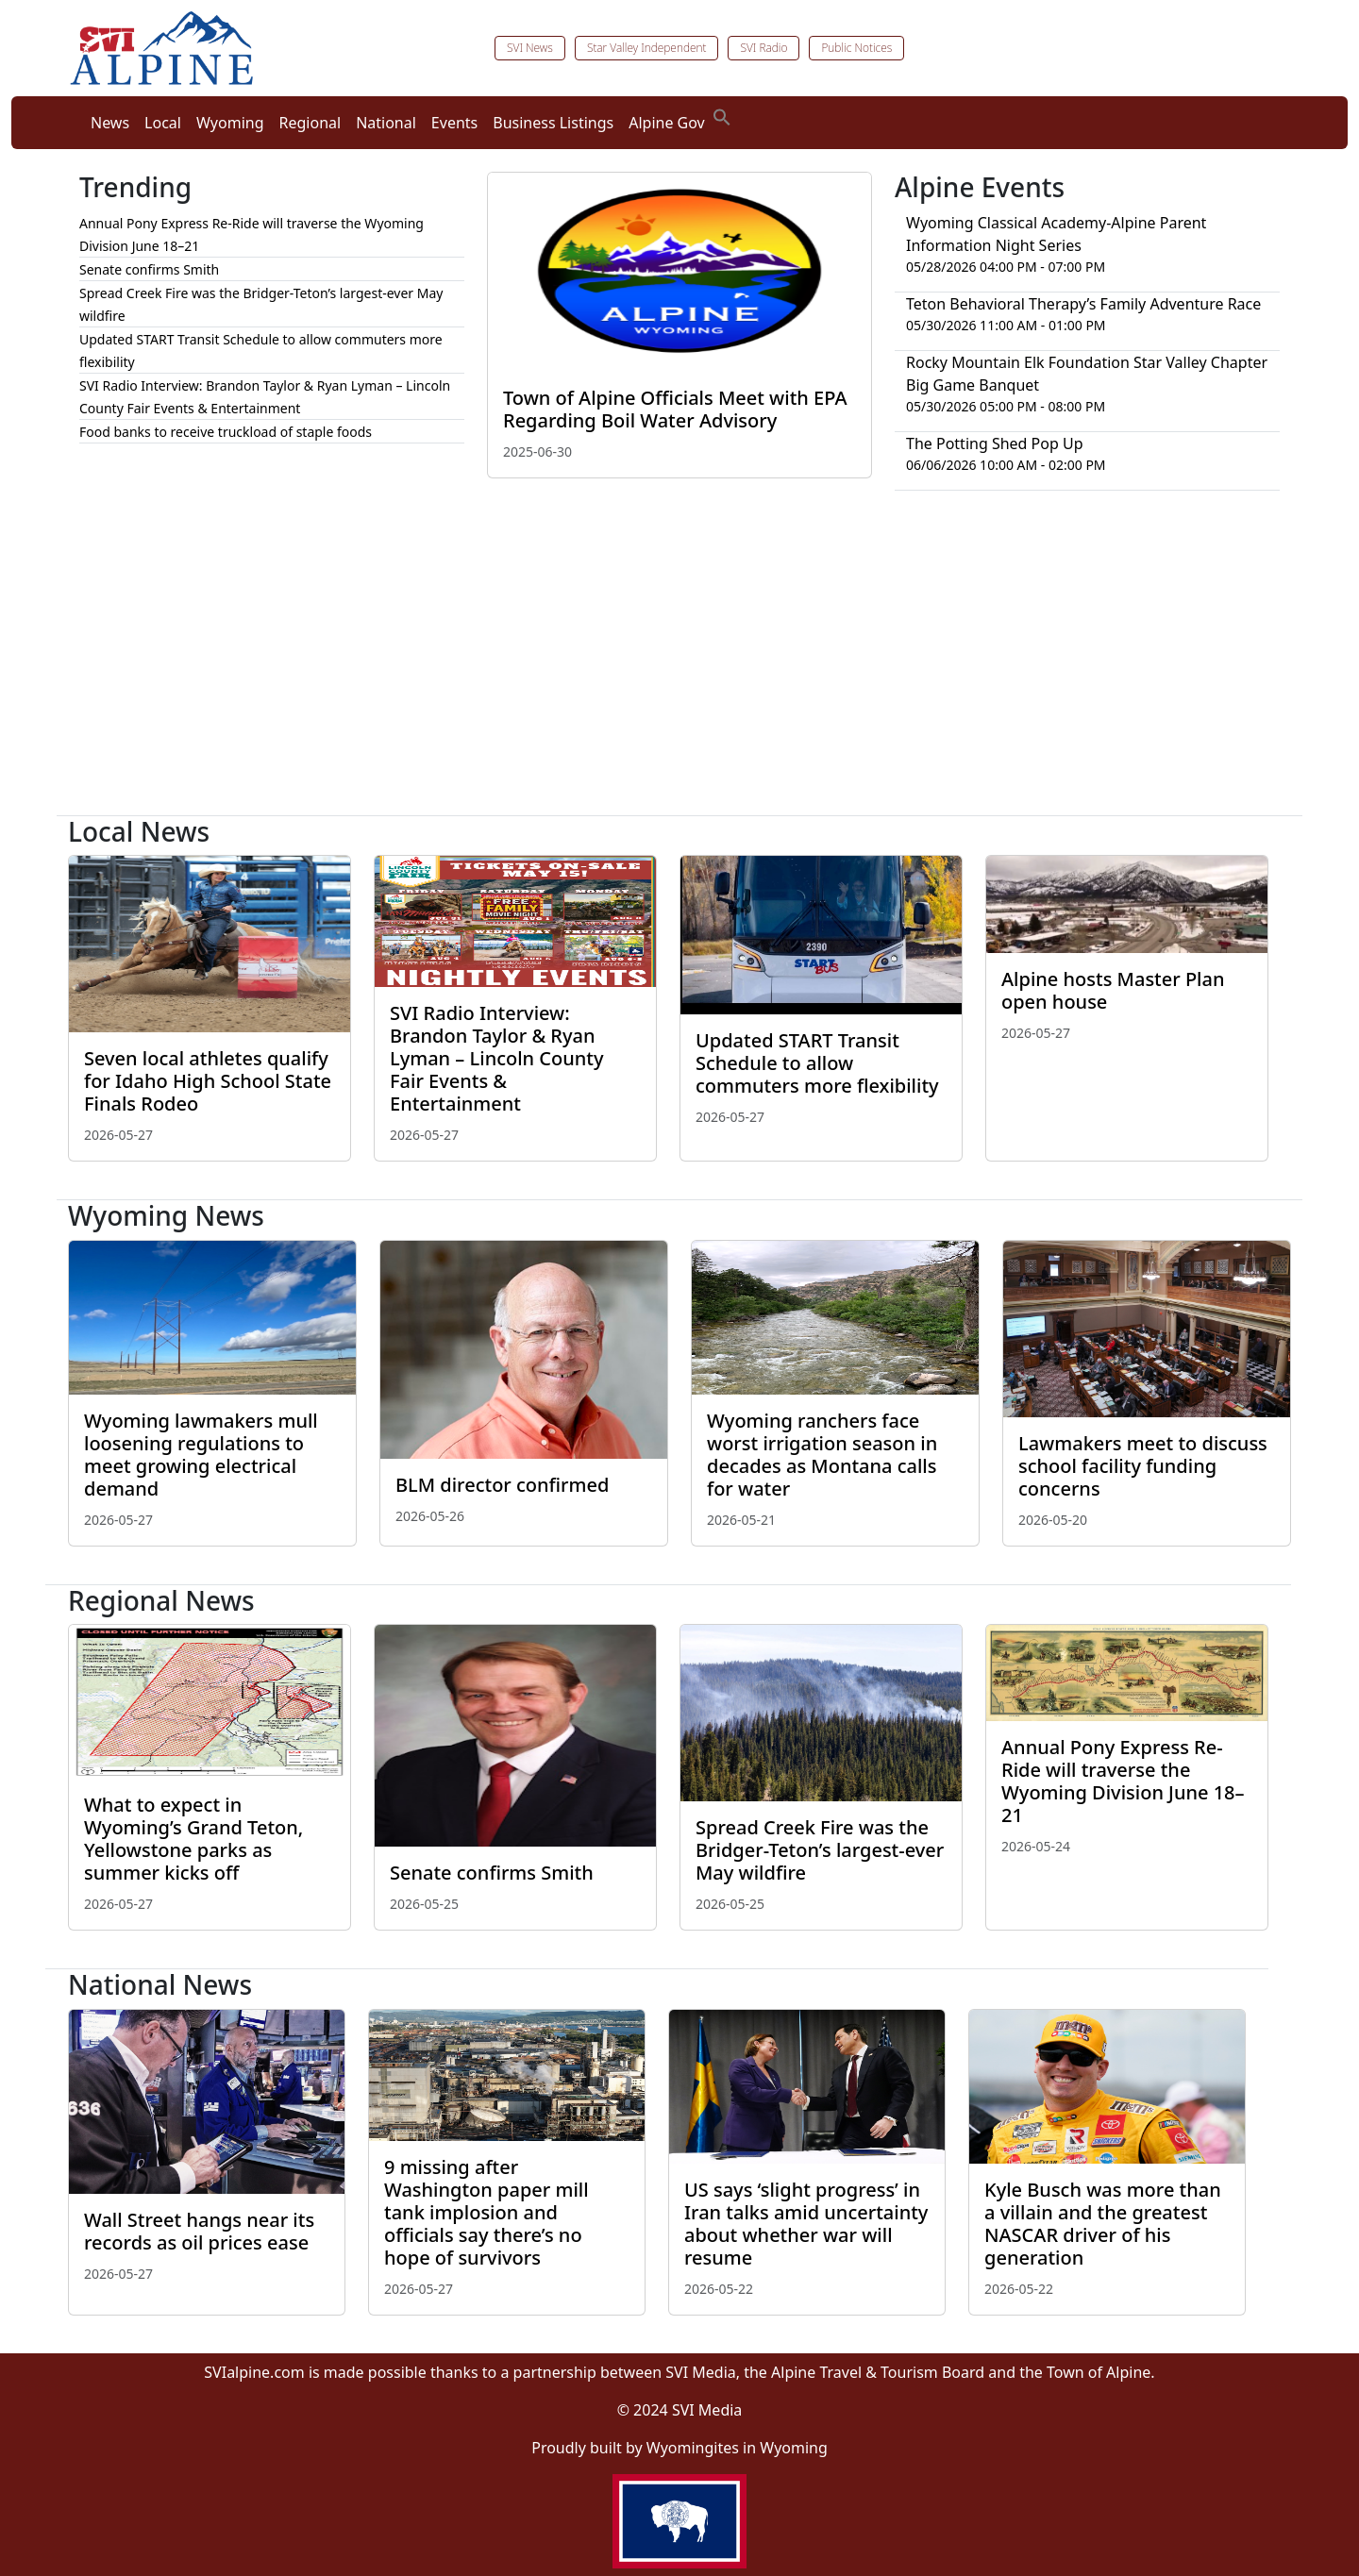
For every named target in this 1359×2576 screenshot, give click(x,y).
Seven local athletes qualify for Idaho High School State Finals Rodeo (207, 1080)
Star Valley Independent (647, 48)
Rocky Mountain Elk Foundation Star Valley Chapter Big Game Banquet (1086, 373)
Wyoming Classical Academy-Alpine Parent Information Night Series (1056, 234)
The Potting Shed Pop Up (994, 443)
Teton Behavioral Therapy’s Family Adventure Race (1083, 303)
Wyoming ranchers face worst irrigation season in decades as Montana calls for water (822, 1454)
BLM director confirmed (502, 1484)
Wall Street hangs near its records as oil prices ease (199, 2231)
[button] (722, 115)
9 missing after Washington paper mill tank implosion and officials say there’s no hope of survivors (486, 2212)
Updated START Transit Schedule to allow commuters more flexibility (817, 1063)
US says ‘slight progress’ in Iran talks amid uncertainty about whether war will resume (806, 2223)
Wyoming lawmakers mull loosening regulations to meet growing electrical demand (201, 1454)
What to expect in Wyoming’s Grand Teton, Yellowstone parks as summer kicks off (193, 1838)
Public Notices (856, 48)
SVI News (530, 48)
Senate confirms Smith (149, 269)
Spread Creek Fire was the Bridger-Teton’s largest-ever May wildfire (820, 1850)
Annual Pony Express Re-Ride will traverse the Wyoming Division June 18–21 (1123, 1781)
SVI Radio (763, 48)
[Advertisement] (679, 660)
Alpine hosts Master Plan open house (1112, 990)
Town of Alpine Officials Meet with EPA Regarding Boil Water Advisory (675, 409)
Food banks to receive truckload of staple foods (225, 432)
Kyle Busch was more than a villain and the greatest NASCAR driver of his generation (1102, 2223)
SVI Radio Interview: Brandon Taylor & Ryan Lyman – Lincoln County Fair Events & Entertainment (497, 1058)
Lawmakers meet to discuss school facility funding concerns (1142, 1465)
